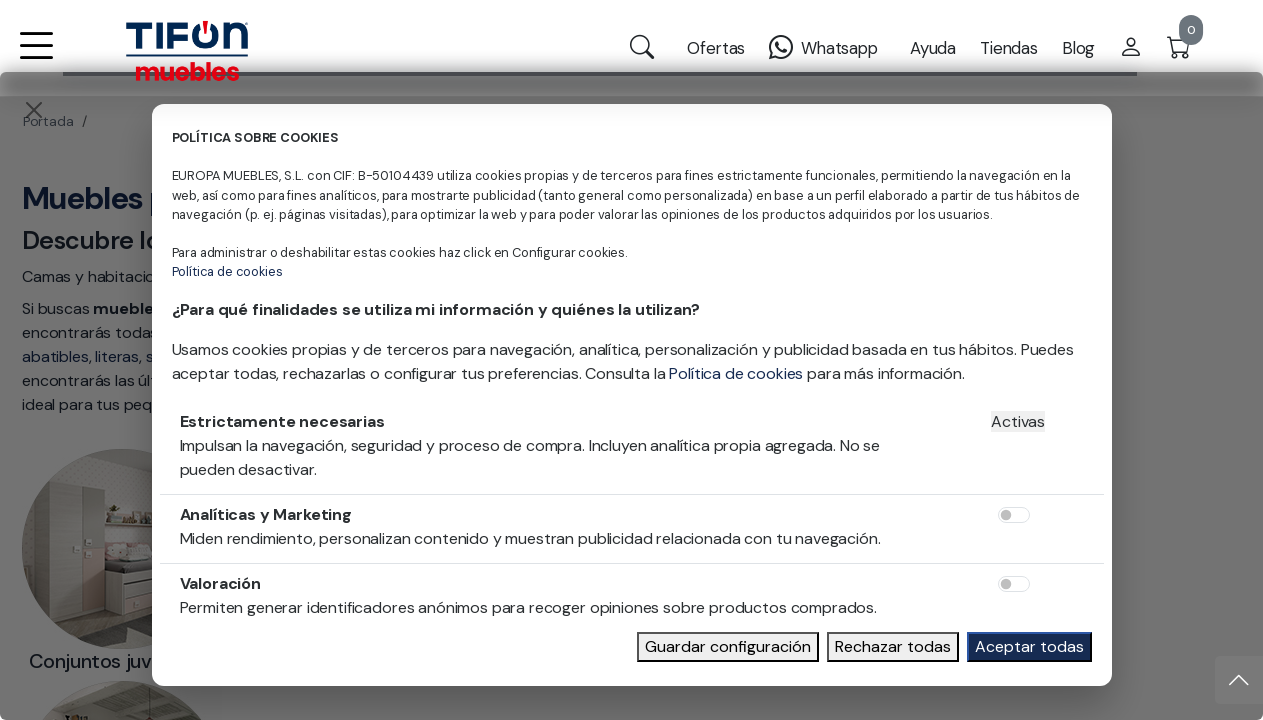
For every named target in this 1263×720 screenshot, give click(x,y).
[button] (36, 58)
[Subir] (1239, 680)
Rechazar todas (893, 646)
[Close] (34, 110)
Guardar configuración (728, 646)
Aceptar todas (1029, 646)
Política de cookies (227, 271)
